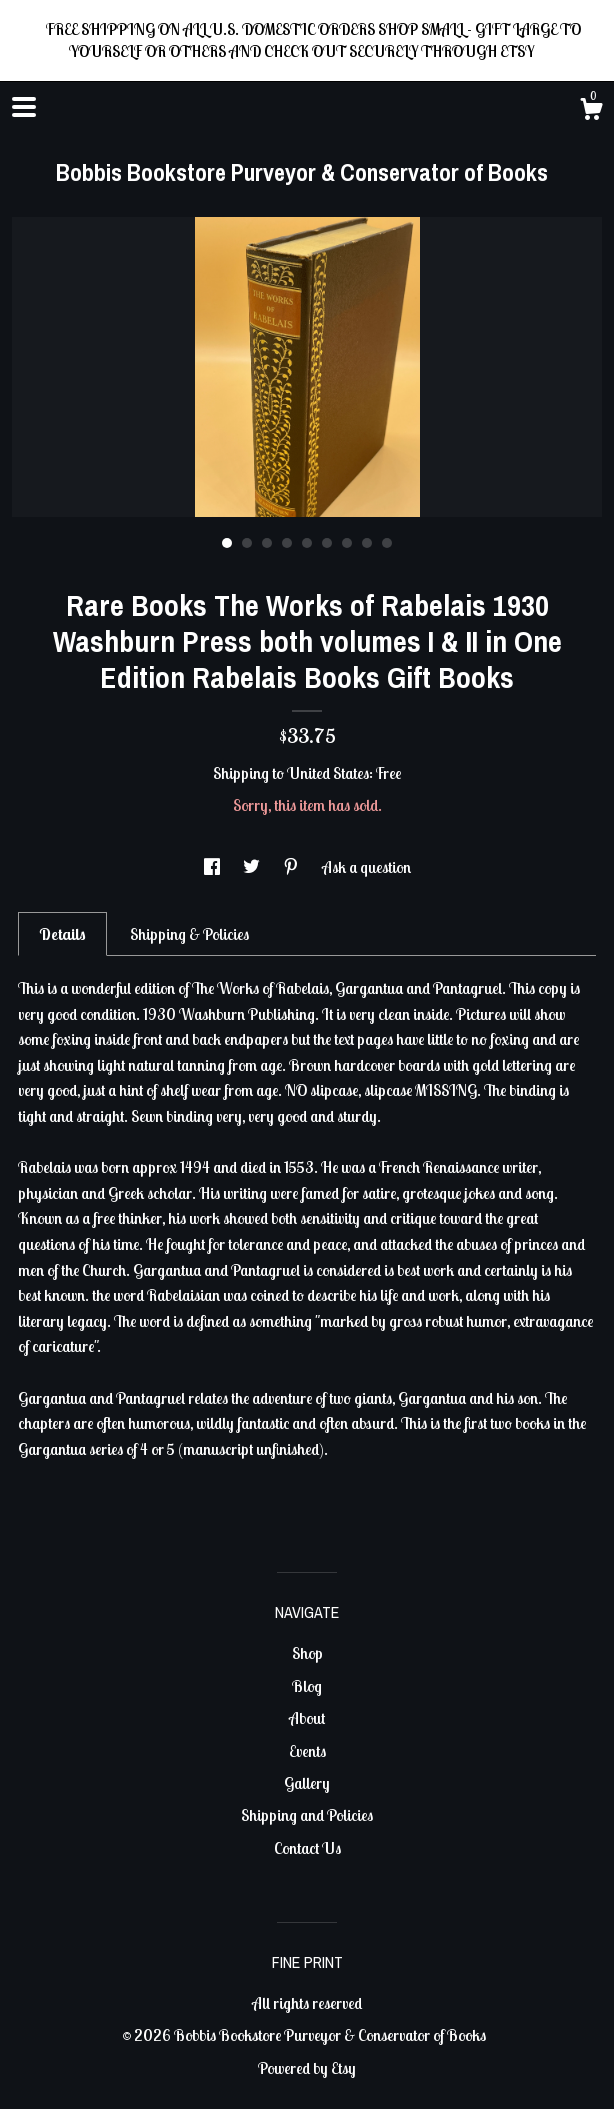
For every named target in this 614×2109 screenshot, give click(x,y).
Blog (307, 1686)
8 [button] (367, 543)
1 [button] (227, 543)
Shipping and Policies (307, 1815)
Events (307, 1751)
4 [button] (287, 543)
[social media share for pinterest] (292, 867)
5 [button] (307, 543)
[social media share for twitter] (253, 867)
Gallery (307, 1783)
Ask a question (366, 867)
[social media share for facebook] (213, 867)
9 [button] (387, 543)
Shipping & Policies (189, 934)
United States (328, 773)
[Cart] (591, 112)
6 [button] (327, 543)
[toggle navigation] (24, 107)
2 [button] (247, 543)
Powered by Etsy (307, 2068)
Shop (307, 1653)
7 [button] (347, 543)
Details (62, 934)
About (307, 1718)
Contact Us (307, 1848)
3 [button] (267, 543)
